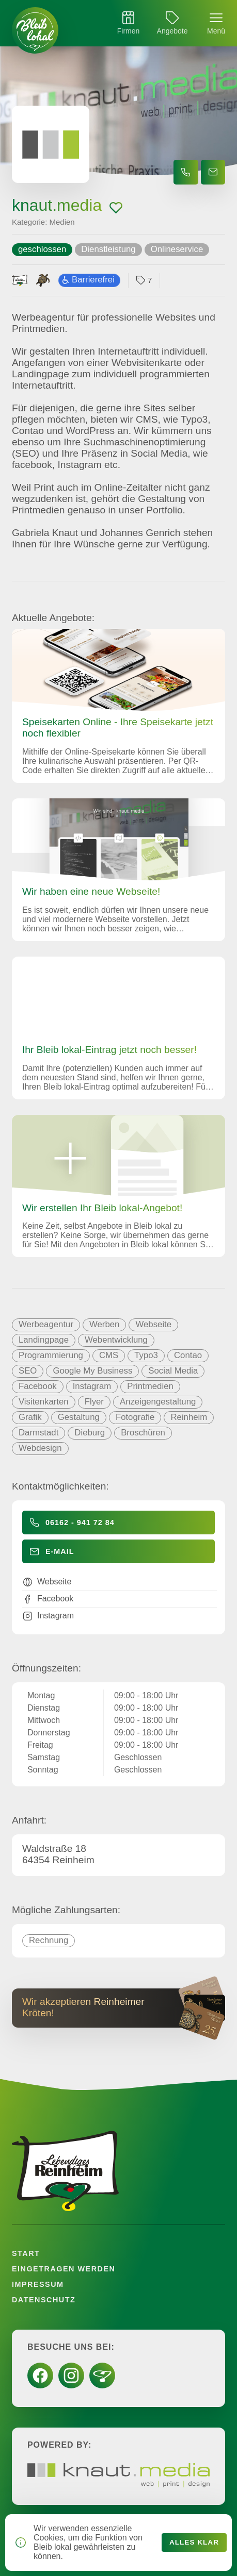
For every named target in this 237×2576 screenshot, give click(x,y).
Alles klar (194, 2542)
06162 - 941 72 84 (80, 1522)
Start (26, 2253)
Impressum (38, 2284)
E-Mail (59, 1551)
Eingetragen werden (64, 2269)
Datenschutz (43, 2300)
